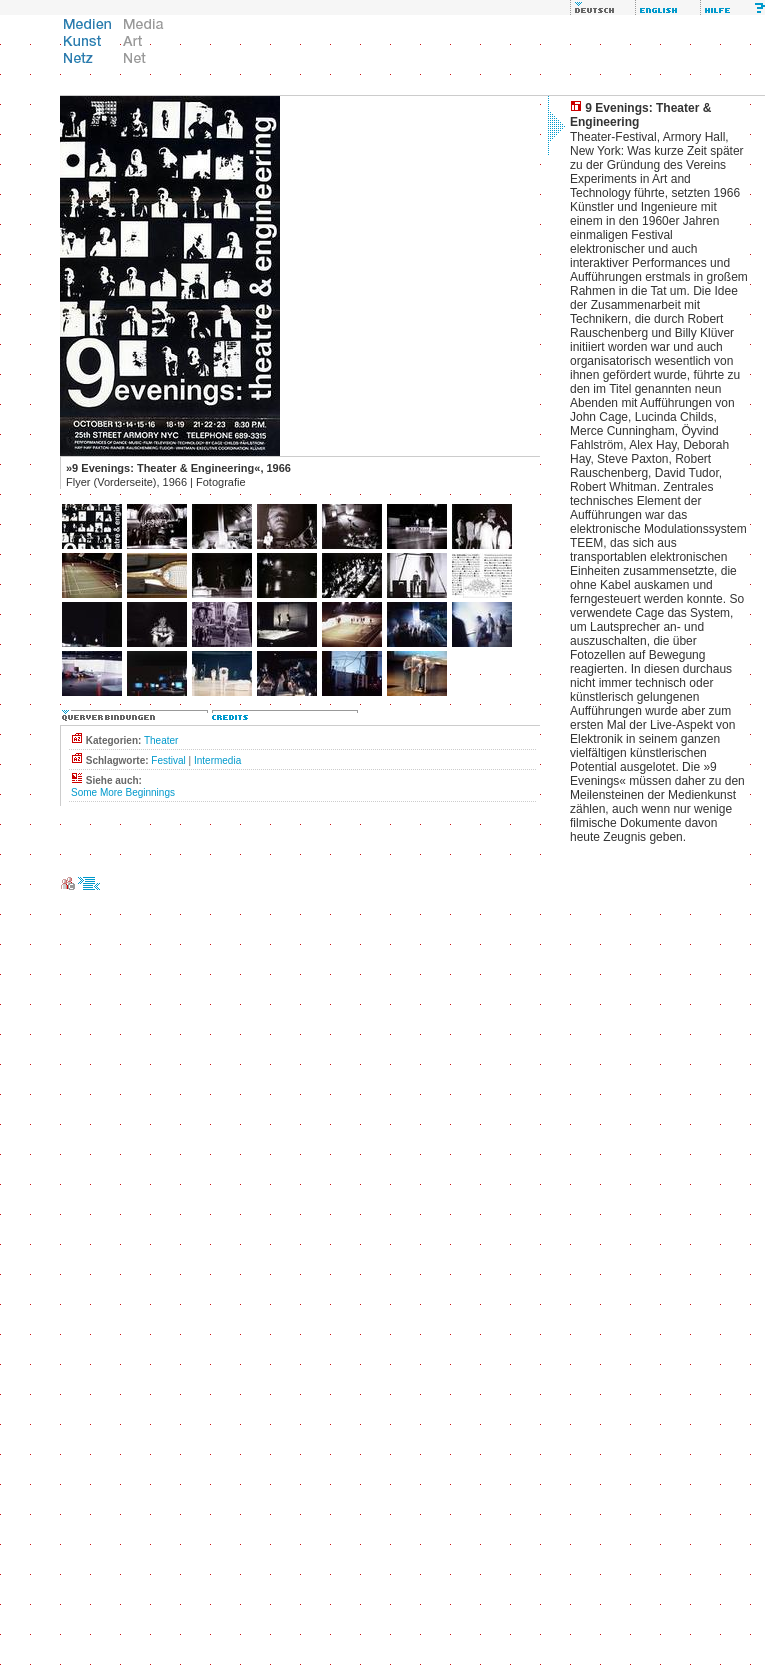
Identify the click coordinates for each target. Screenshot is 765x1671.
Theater (161, 740)
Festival (168, 760)
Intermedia (217, 760)
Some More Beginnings (123, 792)
